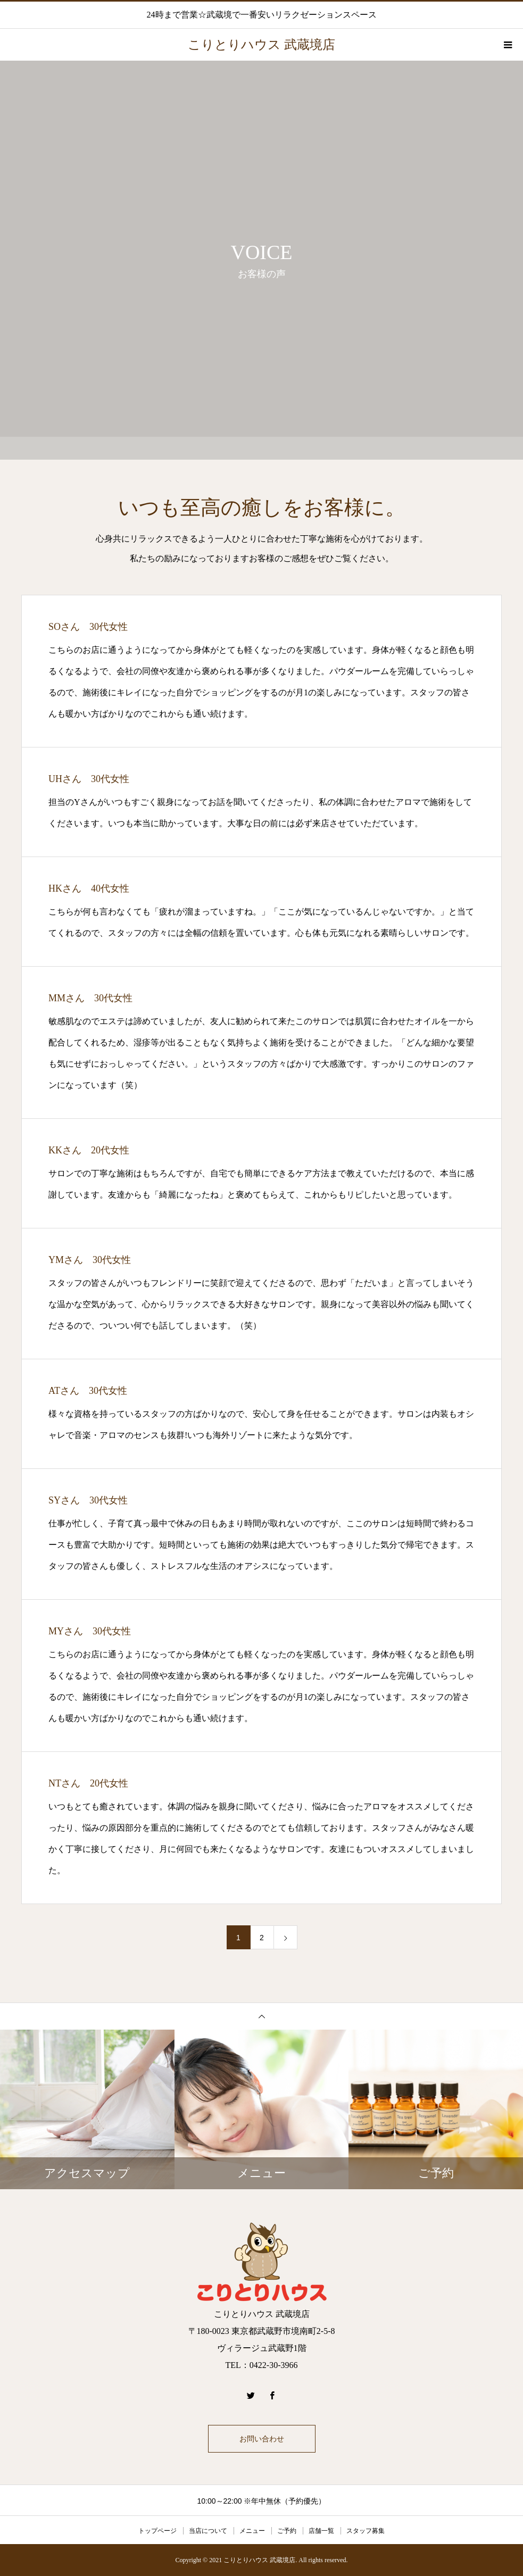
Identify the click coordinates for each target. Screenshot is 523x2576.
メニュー (252, 2531)
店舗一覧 (321, 2531)
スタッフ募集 (365, 2531)
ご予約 (286, 2531)
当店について (208, 2531)
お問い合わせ (261, 2438)
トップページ (157, 2531)
